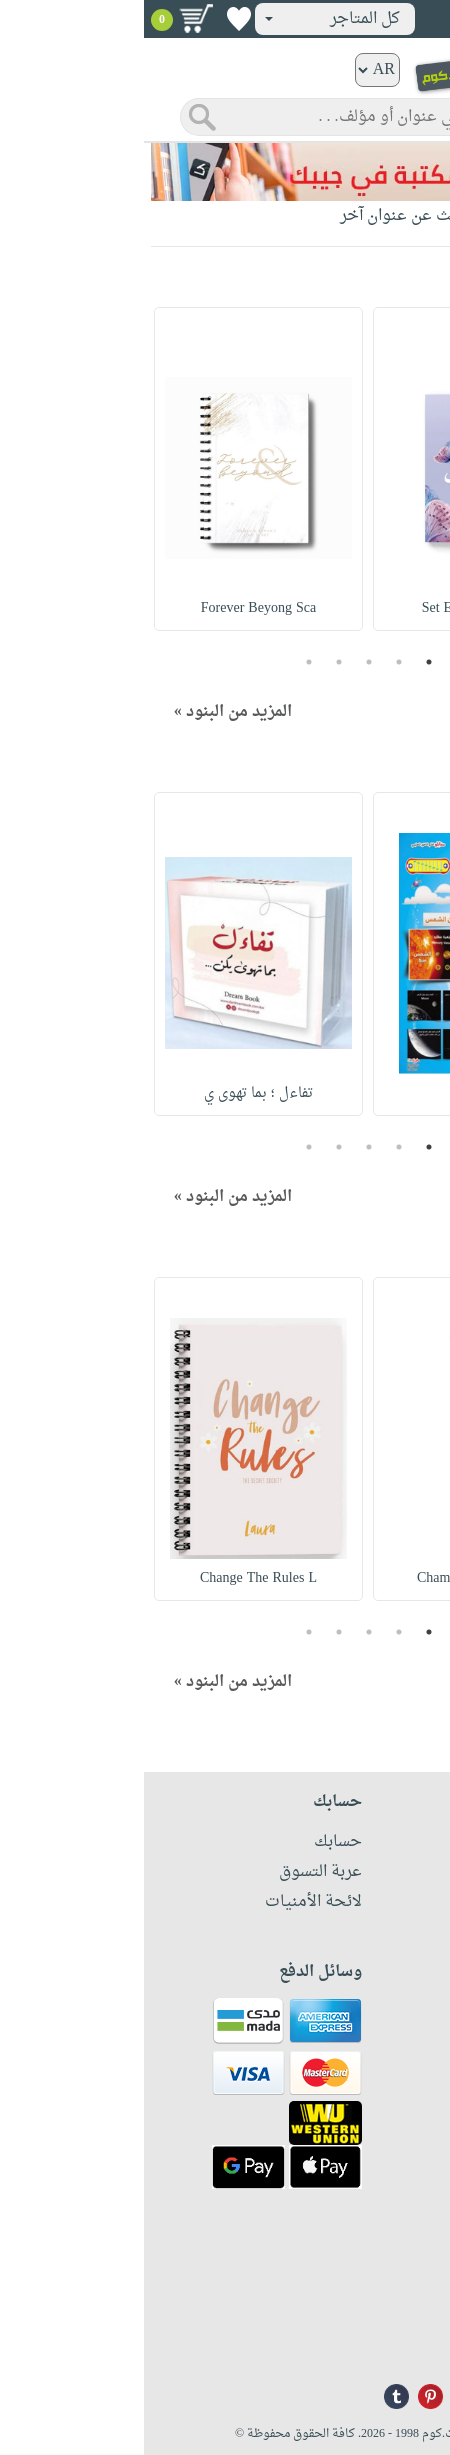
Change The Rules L (114, 1578)
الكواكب (334, 1093)
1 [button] (285, 662)
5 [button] (165, 662)
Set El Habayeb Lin (334, 608)
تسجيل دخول (378, 19)
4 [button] (195, 662)
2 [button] (255, 662)
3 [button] (225, 662)
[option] (333, 469)
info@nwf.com (397, 2339)
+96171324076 (397, 2312)
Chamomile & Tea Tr (333, 1578)
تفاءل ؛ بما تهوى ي (114, 1093)
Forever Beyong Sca (114, 608)
